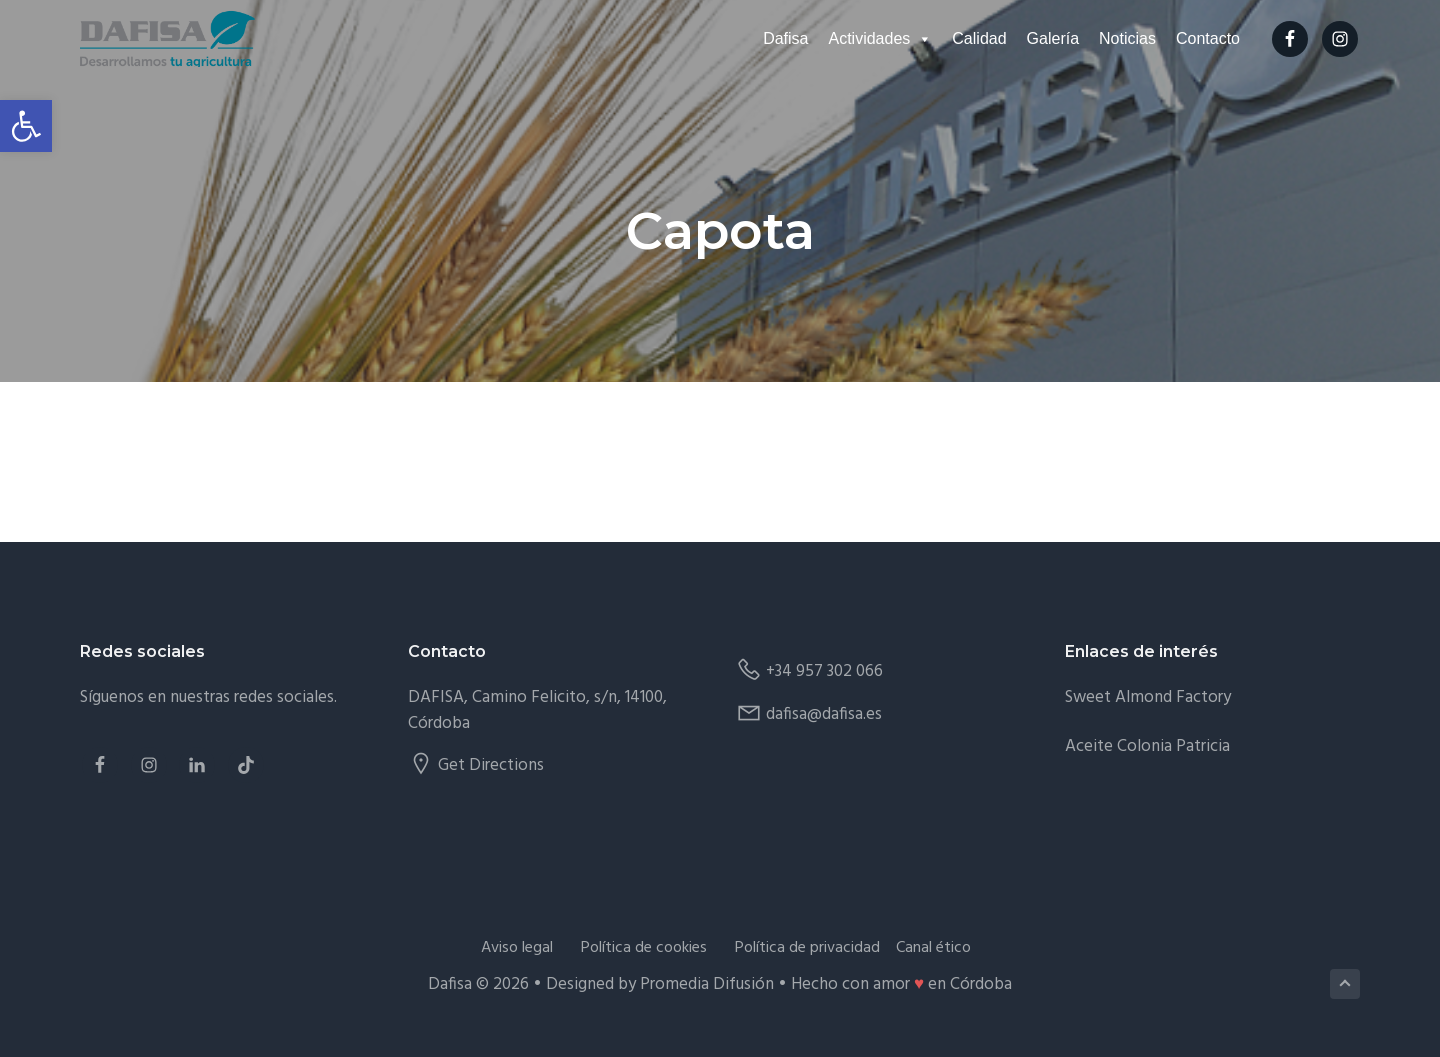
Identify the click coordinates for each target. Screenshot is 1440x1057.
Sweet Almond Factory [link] (1148, 697)
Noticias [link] (1127, 38)
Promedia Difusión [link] (707, 984)
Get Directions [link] (491, 765)
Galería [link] (1053, 38)
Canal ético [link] (933, 948)
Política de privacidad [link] (807, 948)
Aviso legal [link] (517, 948)
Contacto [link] (1208, 38)
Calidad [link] (979, 38)
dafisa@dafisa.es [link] (824, 714)
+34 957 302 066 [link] (824, 671)
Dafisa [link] (785, 38)
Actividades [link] (880, 38)
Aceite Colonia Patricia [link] (1147, 746)
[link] (26, 126)
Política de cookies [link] (644, 948)
